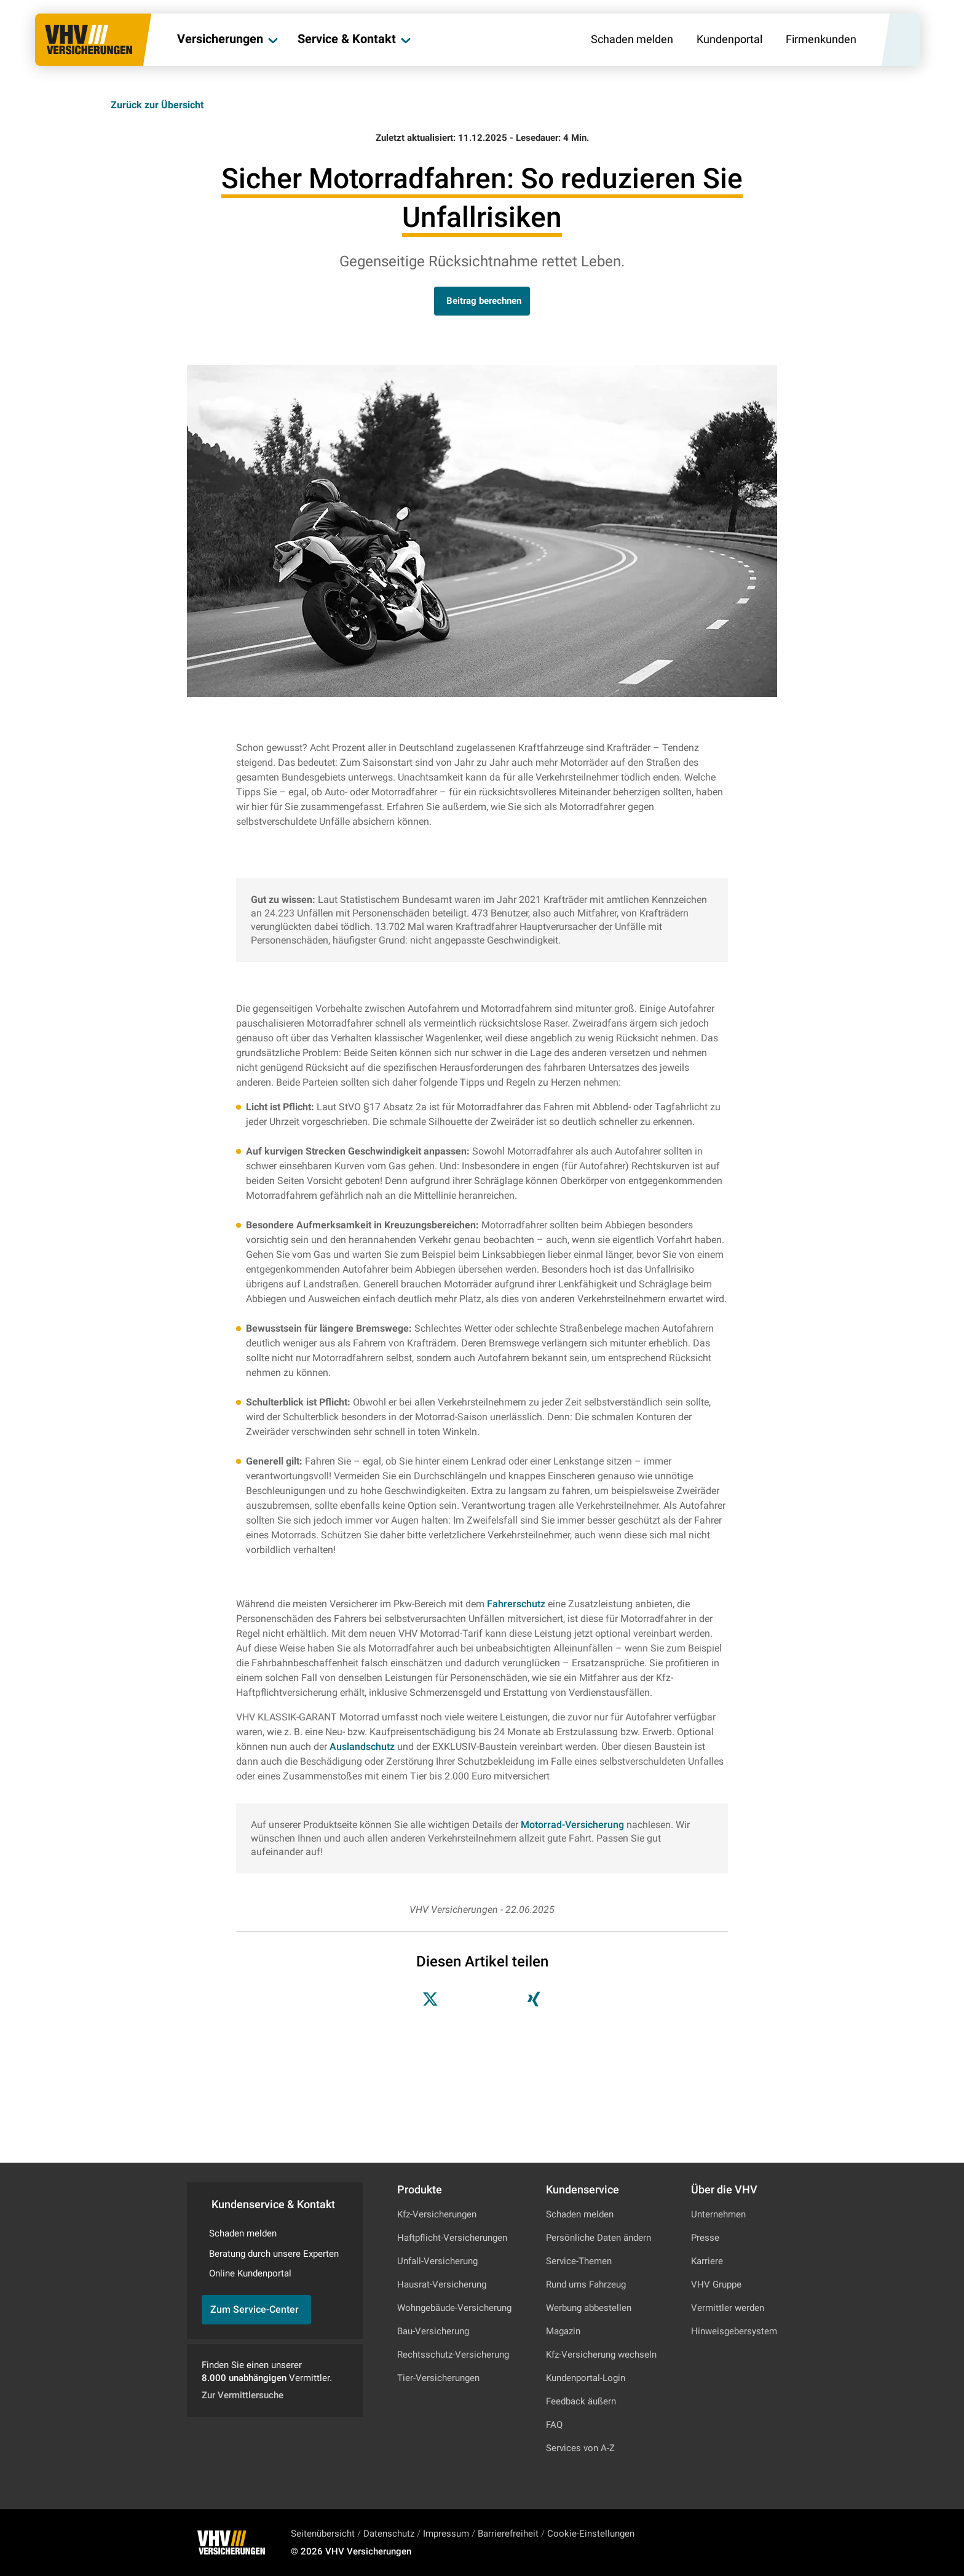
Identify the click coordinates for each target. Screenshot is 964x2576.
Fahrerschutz (516, 1604)
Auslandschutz (362, 1746)
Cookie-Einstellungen (590, 2533)
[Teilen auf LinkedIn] (499, 2002)
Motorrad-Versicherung (572, 1825)
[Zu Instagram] (721, 2543)
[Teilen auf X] (430, 2002)
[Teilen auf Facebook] (464, 2002)
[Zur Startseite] (93, 41)
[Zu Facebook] (754, 2543)
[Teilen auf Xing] (533, 2002)
